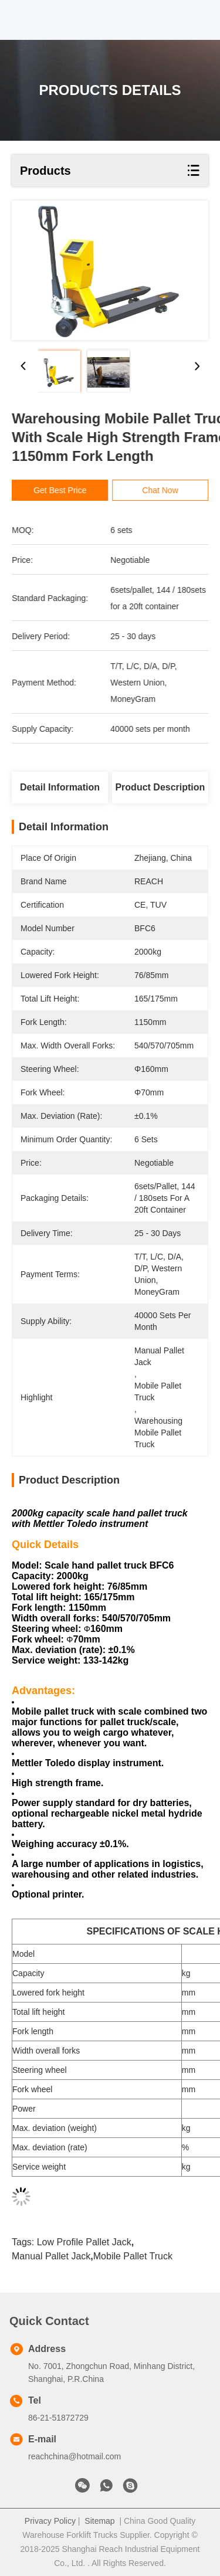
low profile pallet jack (84, 2242)
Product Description (160, 787)
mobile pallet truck (132, 2256)
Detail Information (60, 787)
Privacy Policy (50, 2521)
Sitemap (99, 2521)
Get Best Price (64, 490)
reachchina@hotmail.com (74, 2456)
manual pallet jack (51, 2256)
